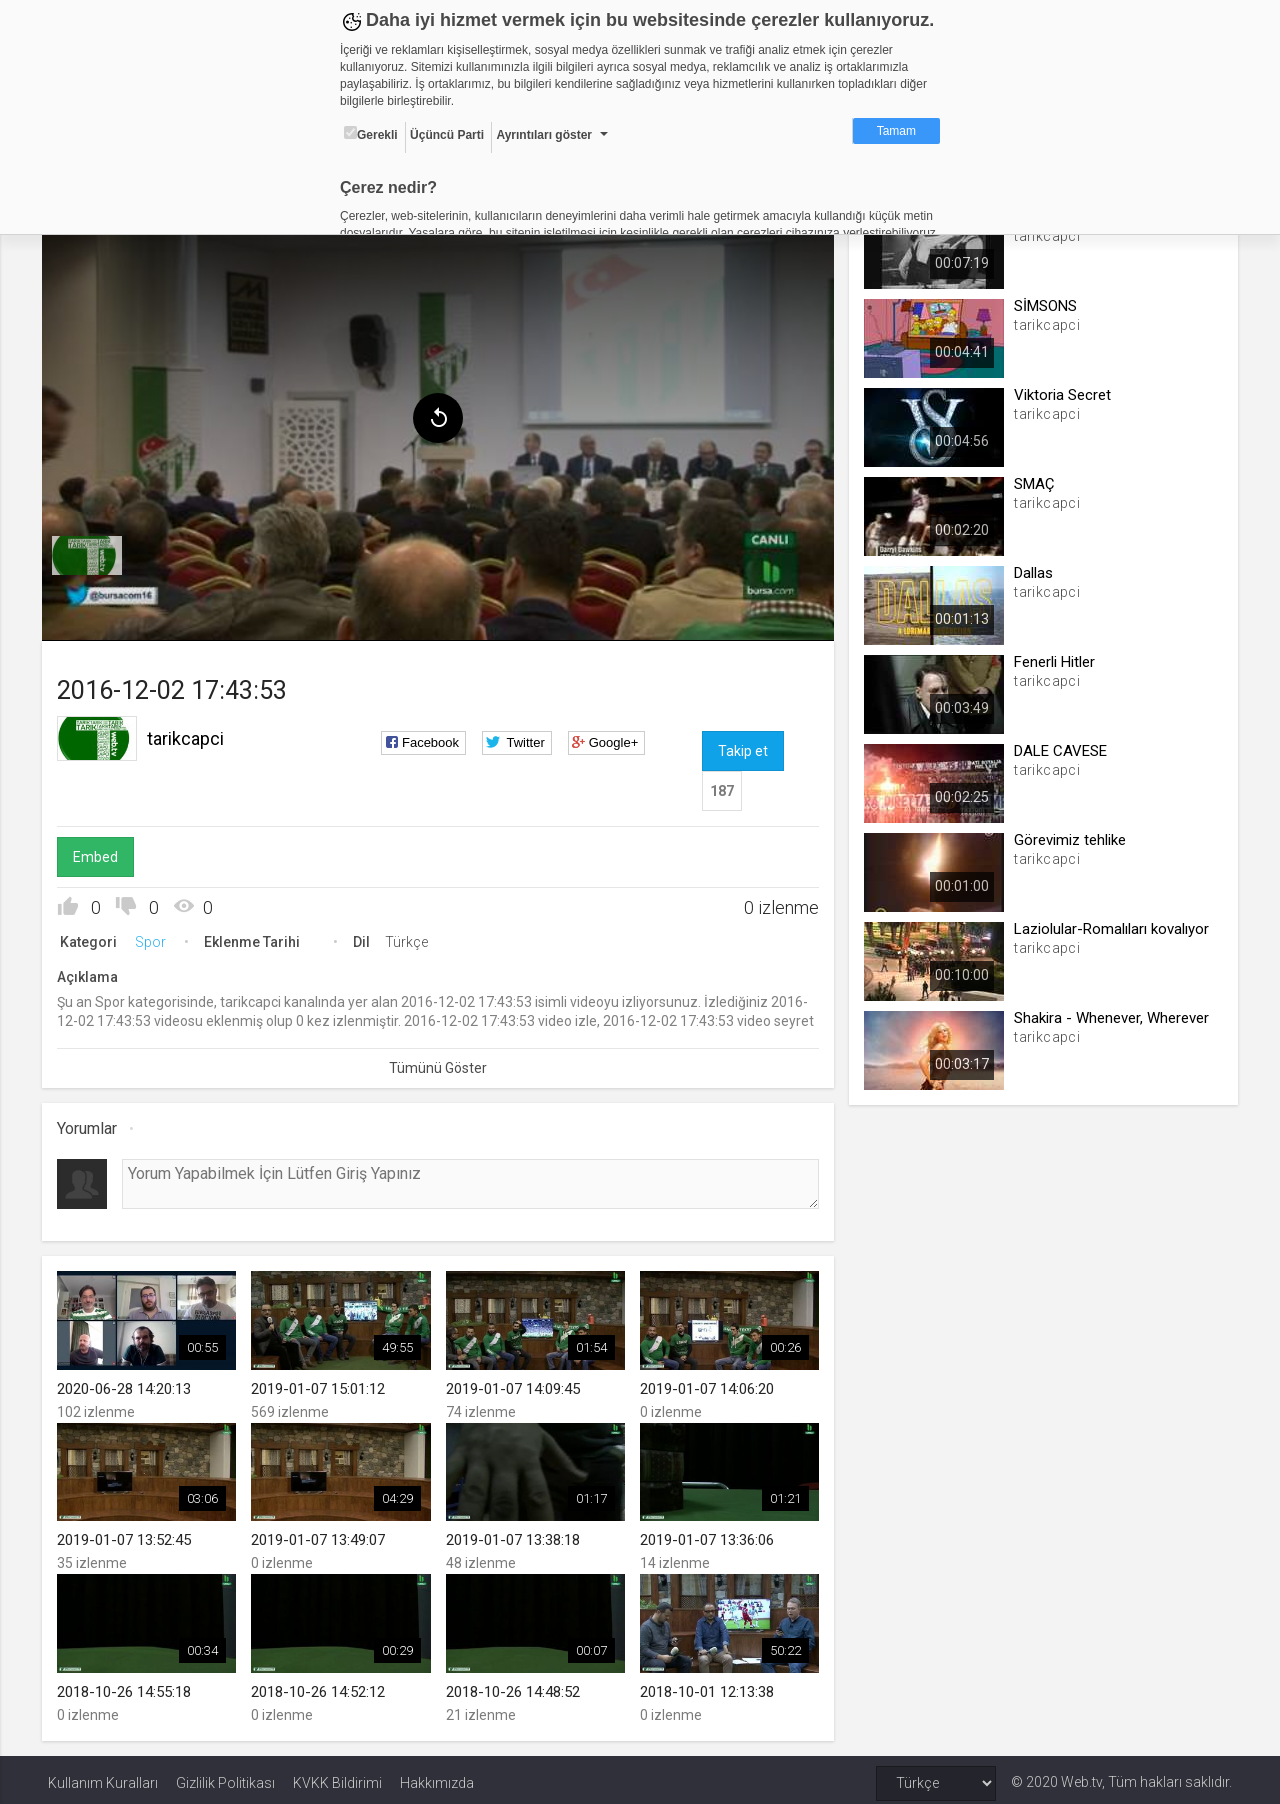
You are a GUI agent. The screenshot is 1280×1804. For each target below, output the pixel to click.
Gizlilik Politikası (225, 1776)
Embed (101, 853)
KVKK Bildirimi (337, 1776)
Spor (156, 938)
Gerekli (371, 134)
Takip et (742, 747)
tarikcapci (191, 734)
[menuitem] (93, 552)
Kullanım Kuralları (103, 1776)
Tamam (896, 131)
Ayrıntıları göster (544, 135)
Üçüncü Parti (447, 135)
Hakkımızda (437, 1776)
